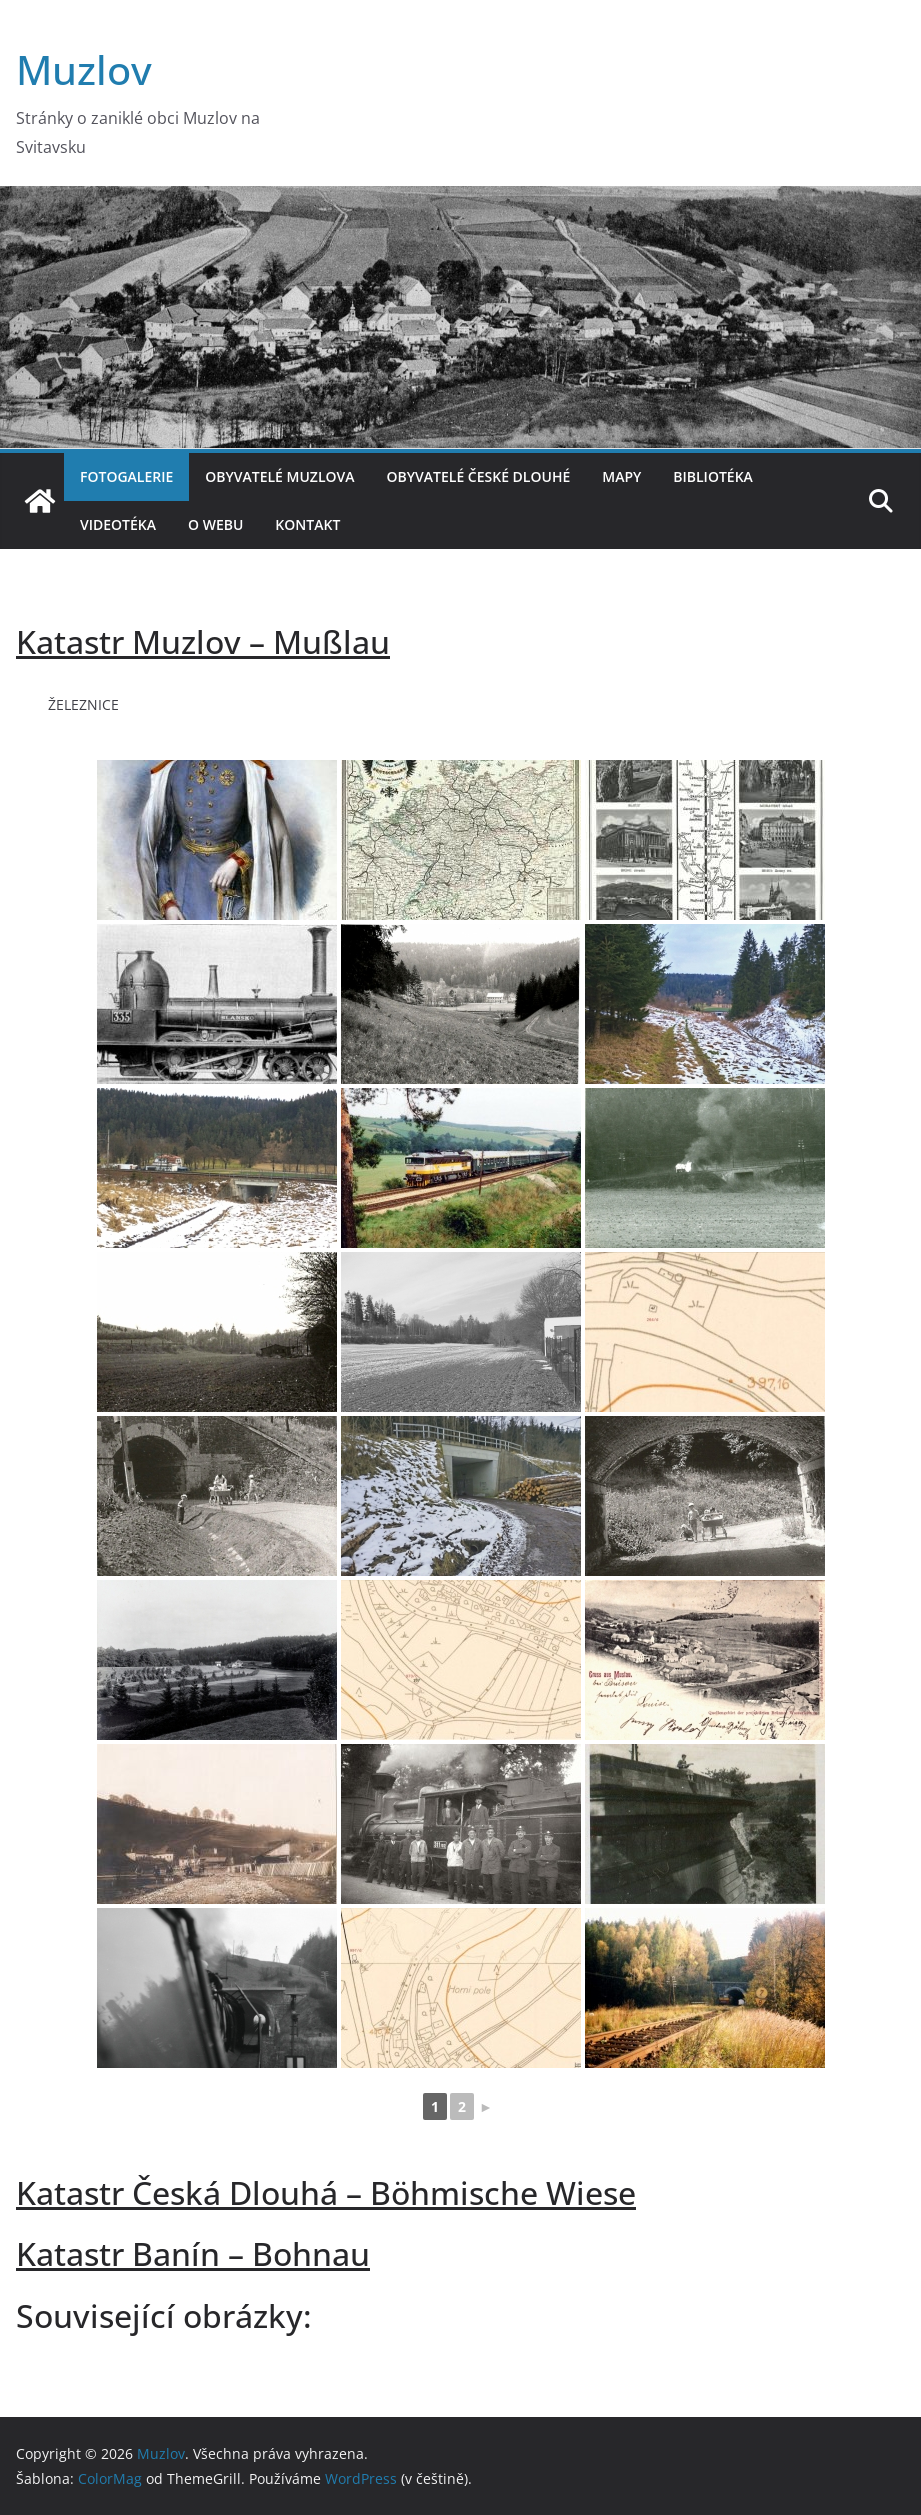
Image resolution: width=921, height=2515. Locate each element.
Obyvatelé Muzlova (279, 476)
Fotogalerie (126, 476)
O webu (215, 524)
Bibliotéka (713, 476)
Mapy (621, 476)
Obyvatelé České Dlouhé (479, 476)
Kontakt (307, 524)
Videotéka (118, 524)
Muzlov (84, 69)
